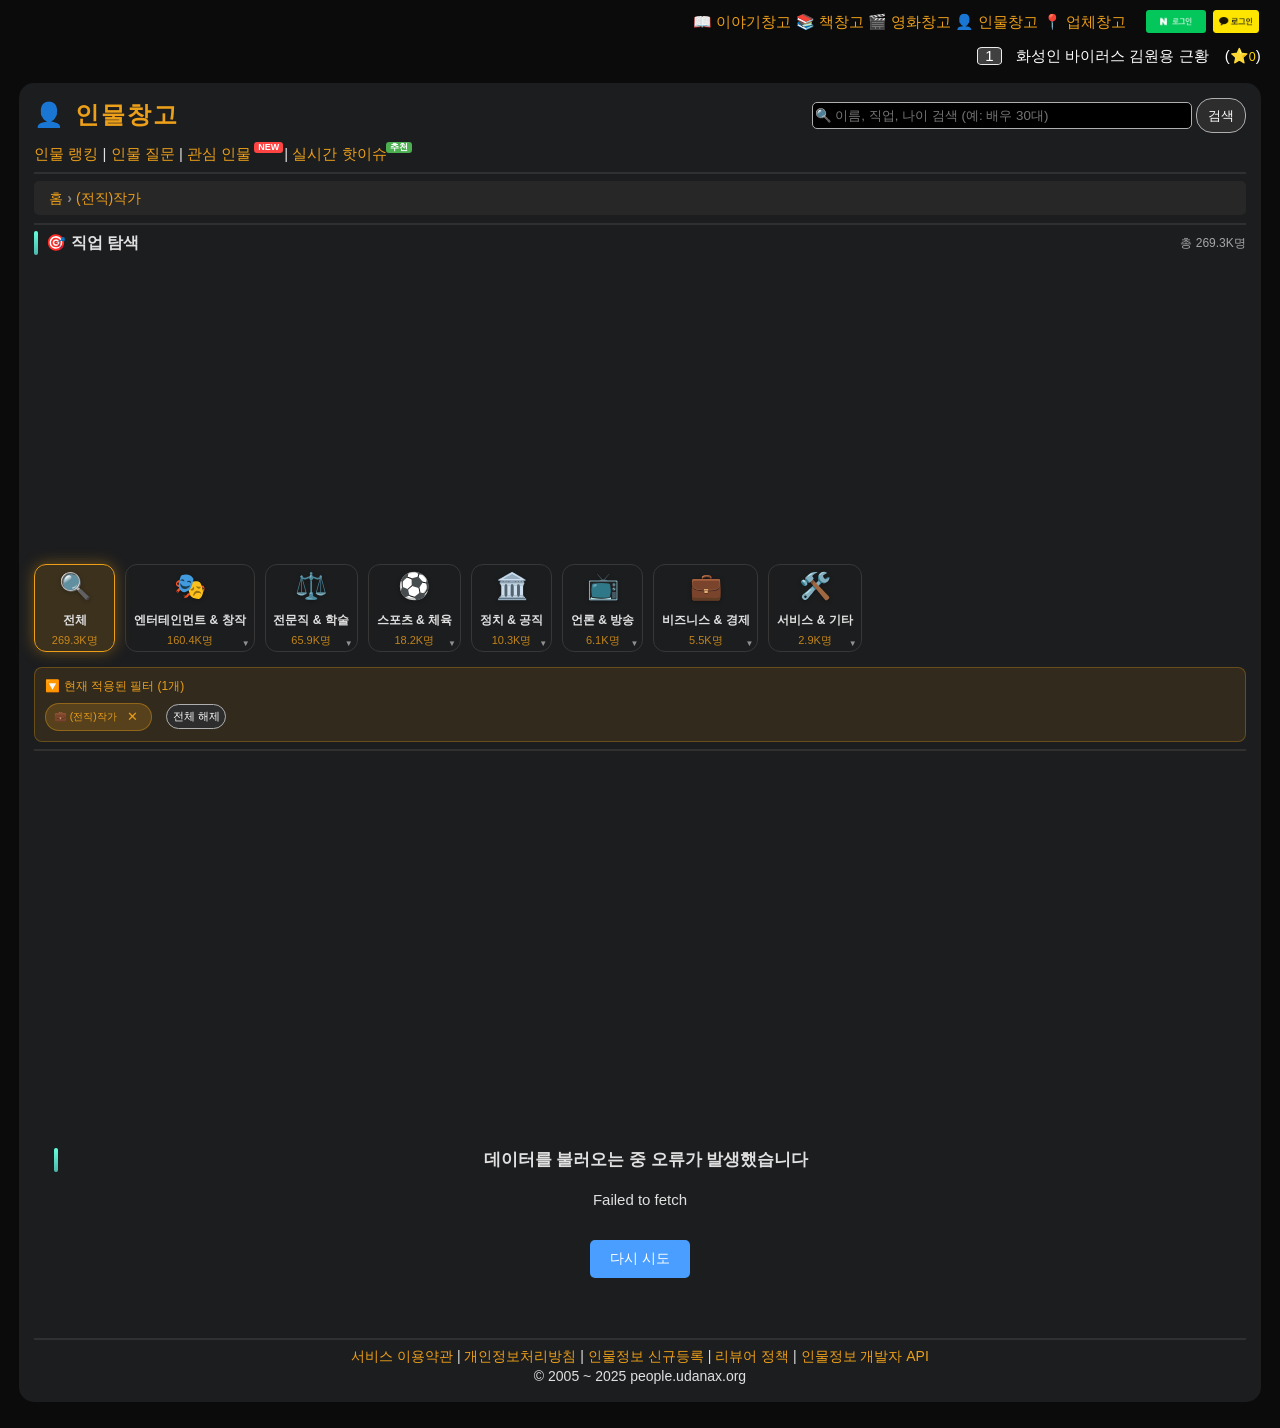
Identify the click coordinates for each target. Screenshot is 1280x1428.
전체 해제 (207, 730)
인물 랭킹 (66, 153)
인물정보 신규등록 (646, 1372)
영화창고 (921, 21)
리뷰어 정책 (752, 1372)
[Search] (1002, 115)
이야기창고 (753, 21)
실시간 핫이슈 (339, 152)
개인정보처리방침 (520, 1372)
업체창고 (1096, 21)
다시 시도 (640, 1273)
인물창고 (1008, 21)
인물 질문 (143, 153)
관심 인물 (219, 152)
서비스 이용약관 (402, 1372)
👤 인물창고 (106, 114)
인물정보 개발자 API (865, 1372)
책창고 (841, 21)
